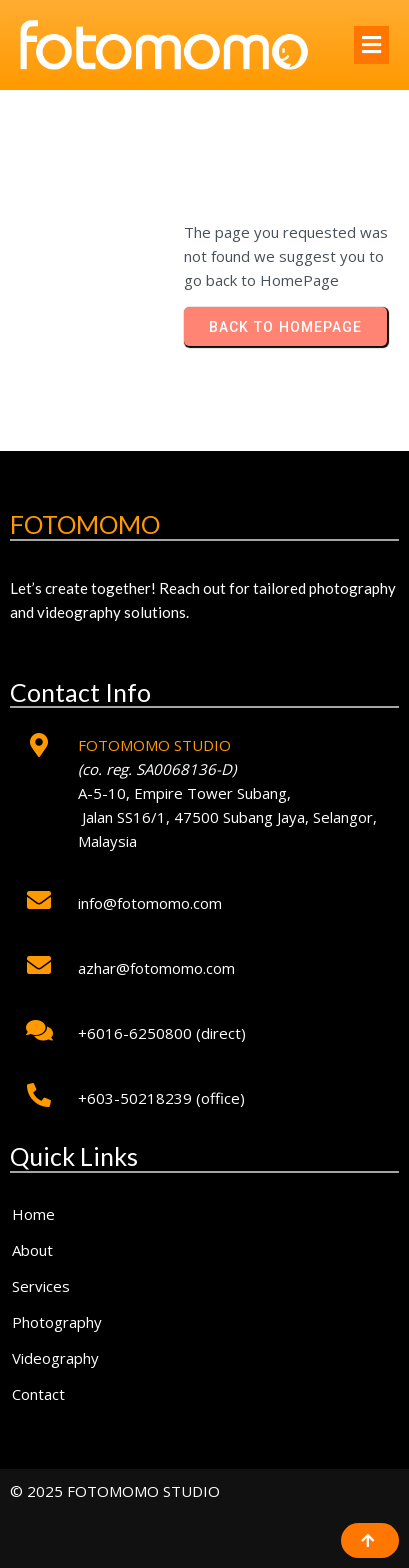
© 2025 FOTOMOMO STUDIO (115, 1491)
